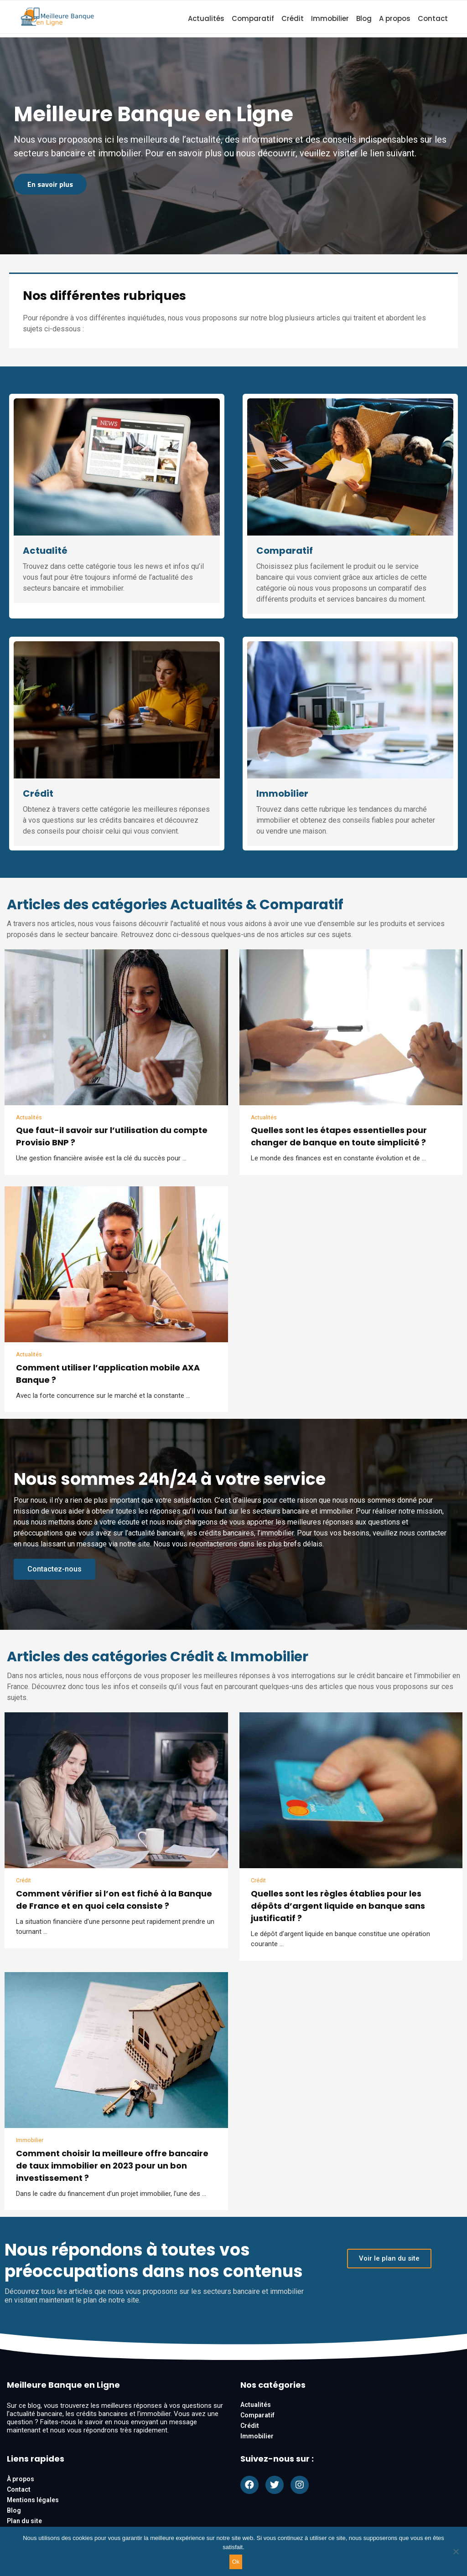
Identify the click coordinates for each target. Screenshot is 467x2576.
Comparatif (253, 18)
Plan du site (24, 2522)
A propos (394, 18)
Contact (433, 18)
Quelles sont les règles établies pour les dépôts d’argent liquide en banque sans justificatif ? (338, 1907)
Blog (364, 18)
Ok (236, 2561)
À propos (20, 2480)
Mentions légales (33, 2501)
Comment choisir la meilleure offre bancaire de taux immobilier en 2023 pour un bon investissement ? (112, 2167)
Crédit (292, 18)
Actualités (206, 18)
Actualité (45, 550)
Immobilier (330, 18)
